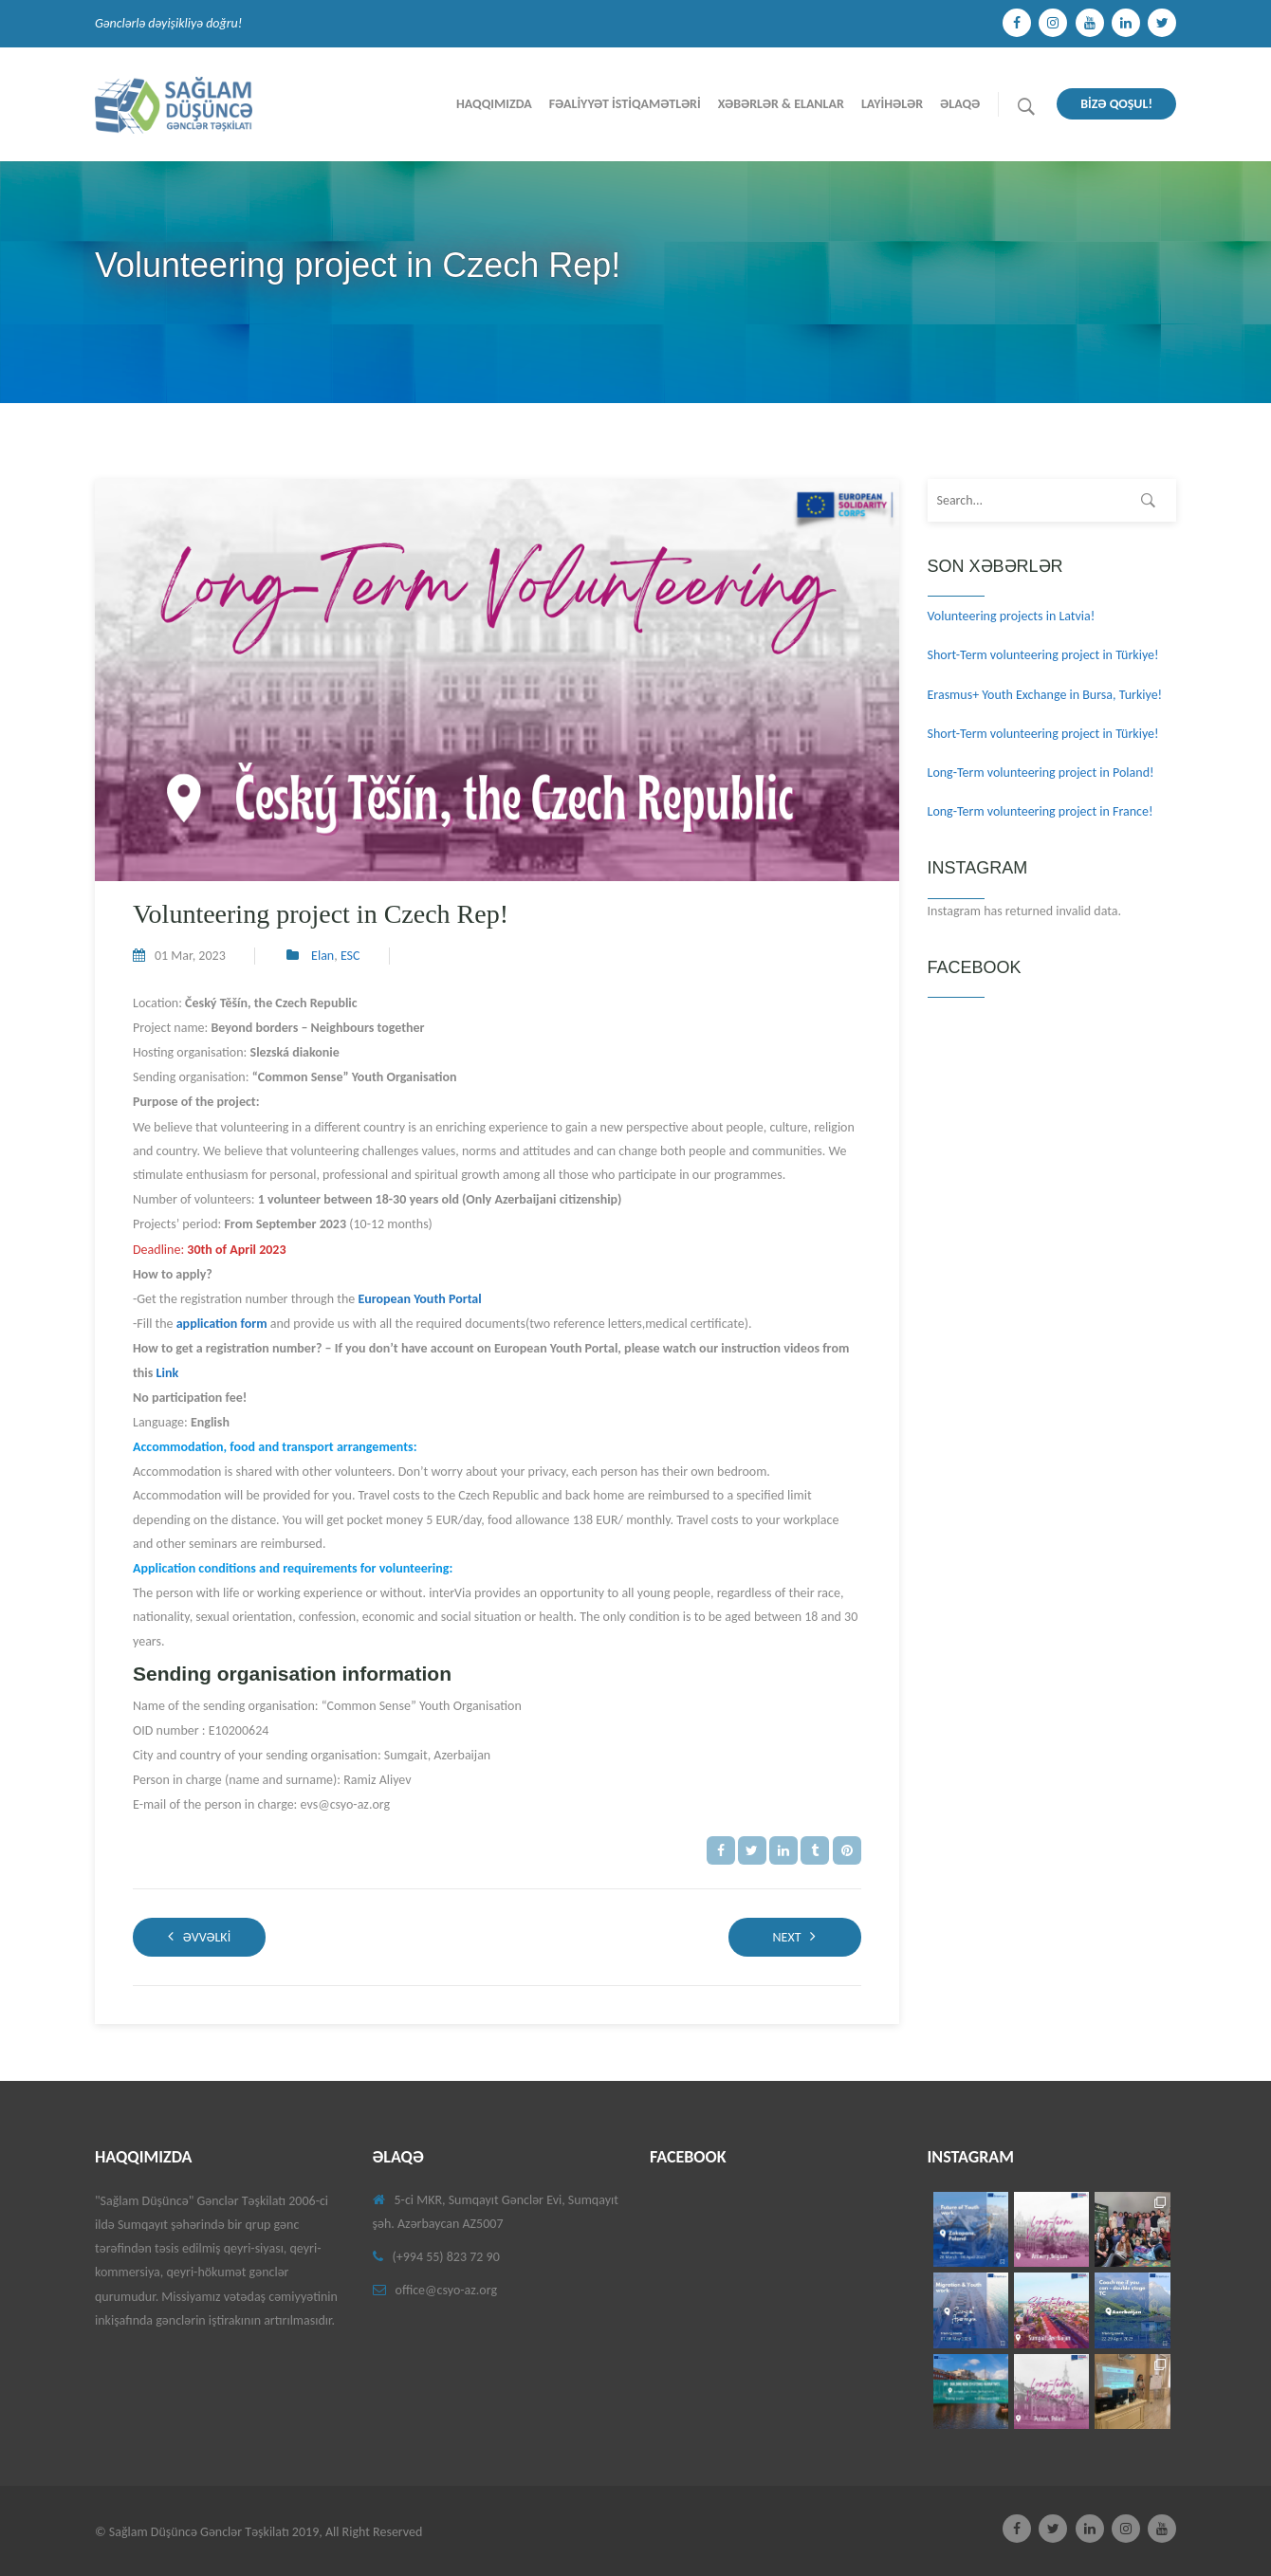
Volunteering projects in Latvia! (1012, 616)
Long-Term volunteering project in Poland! (1041, 772)
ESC (350, 956)
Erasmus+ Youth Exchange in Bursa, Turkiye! (1045, 695)
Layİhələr (892, 104)
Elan (322, 956)
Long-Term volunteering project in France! (1040, 811)
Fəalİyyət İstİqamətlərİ (625, 104)
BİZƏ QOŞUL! (1116, 104)
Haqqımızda (494, 104)
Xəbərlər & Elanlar (781, 104)
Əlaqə (960, 104)
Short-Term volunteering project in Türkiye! (1043, 655)
